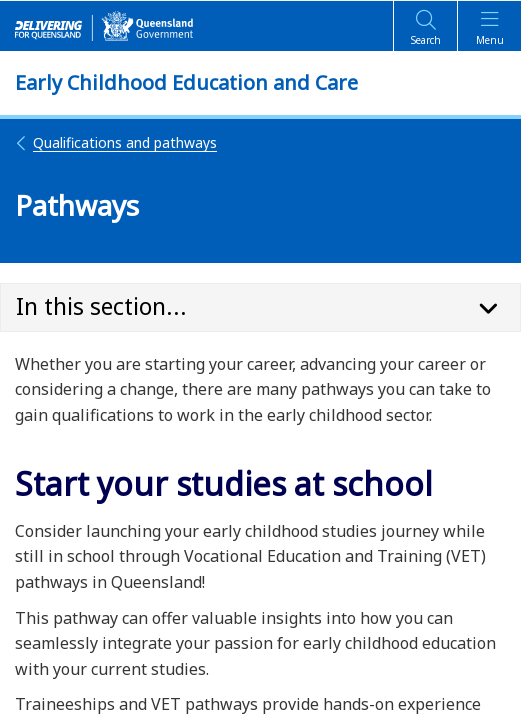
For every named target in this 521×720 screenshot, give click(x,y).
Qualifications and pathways (116, 142)
